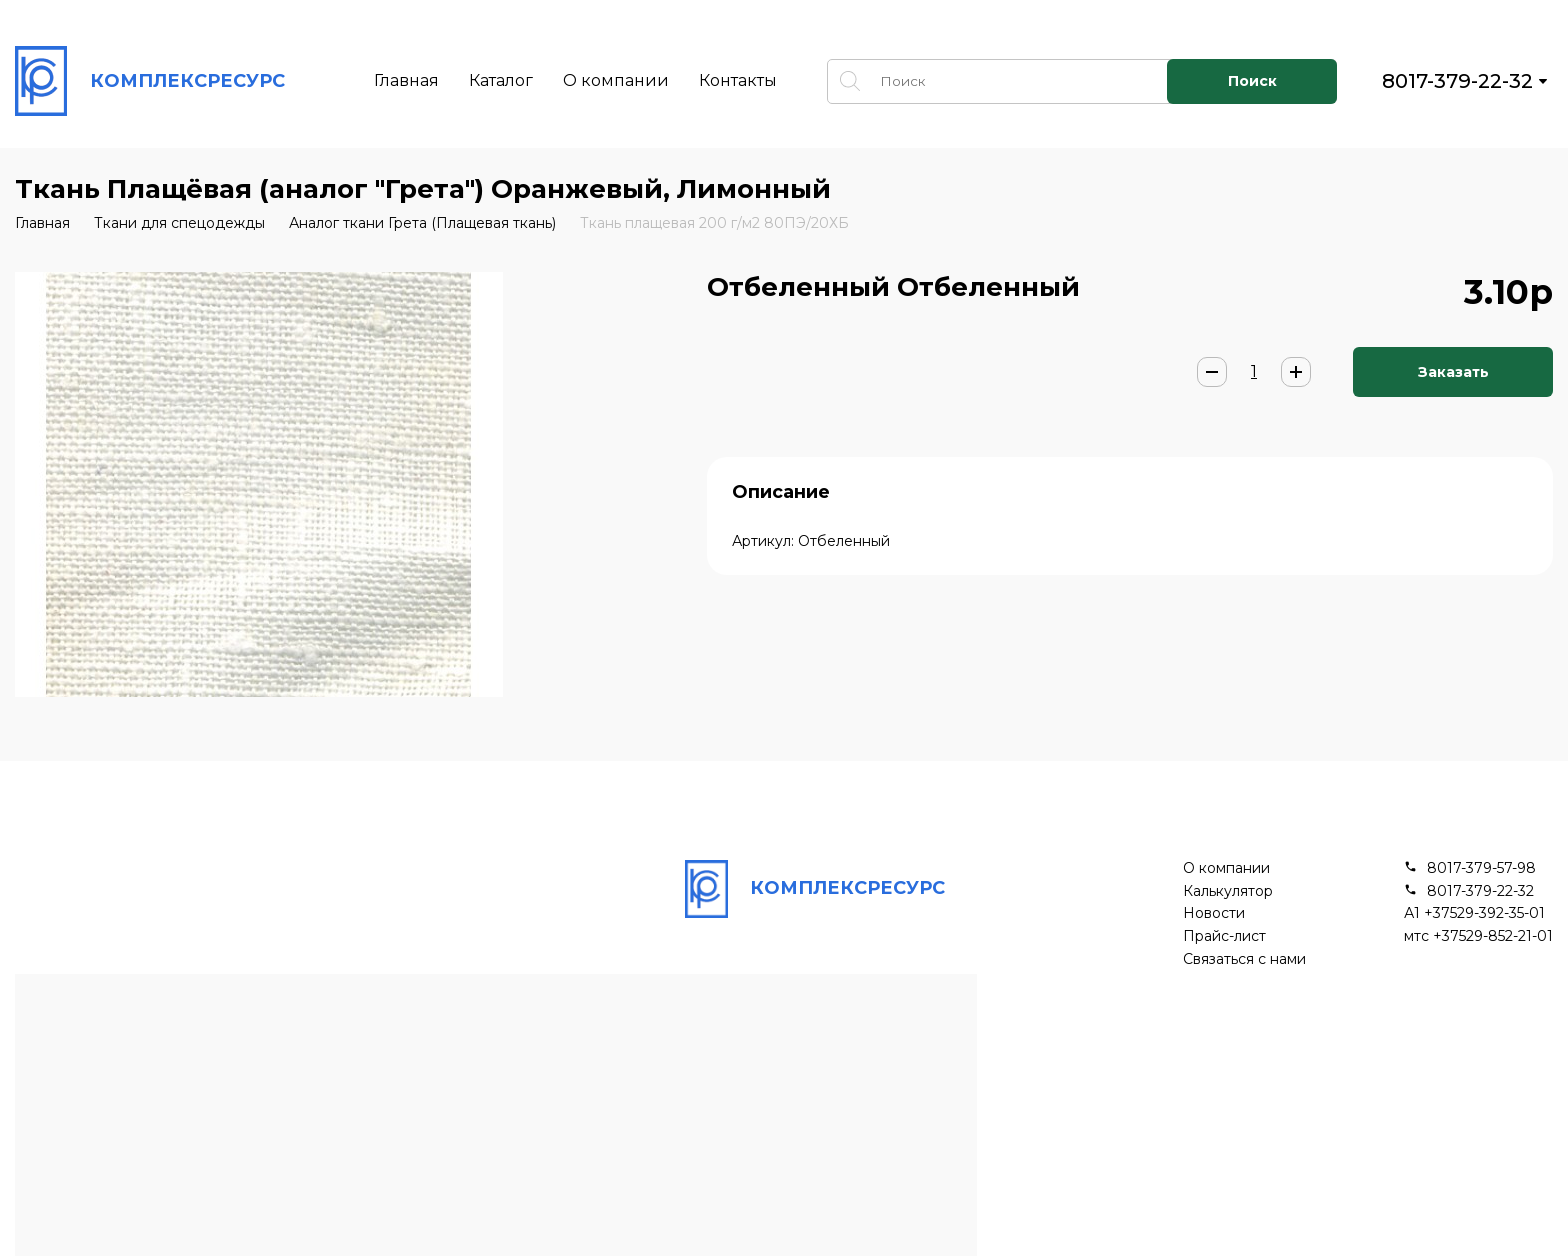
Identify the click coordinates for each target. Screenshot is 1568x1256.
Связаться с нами (1244, 959)
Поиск (1252, 81)
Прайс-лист (1224, 936)
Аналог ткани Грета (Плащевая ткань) (422, 223)
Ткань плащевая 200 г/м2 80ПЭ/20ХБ (714, 223)
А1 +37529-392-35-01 (1474, 913)
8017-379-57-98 (1481, 868)
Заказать (1453, 372)
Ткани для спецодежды (179, 223)
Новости (1214, 913)
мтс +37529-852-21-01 (1478, 936)
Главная (406, 80)
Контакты (738, 80)
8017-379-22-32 (1457, 81)
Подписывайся (1056, 1120)
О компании (616, 80)
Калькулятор (1228, 891)
